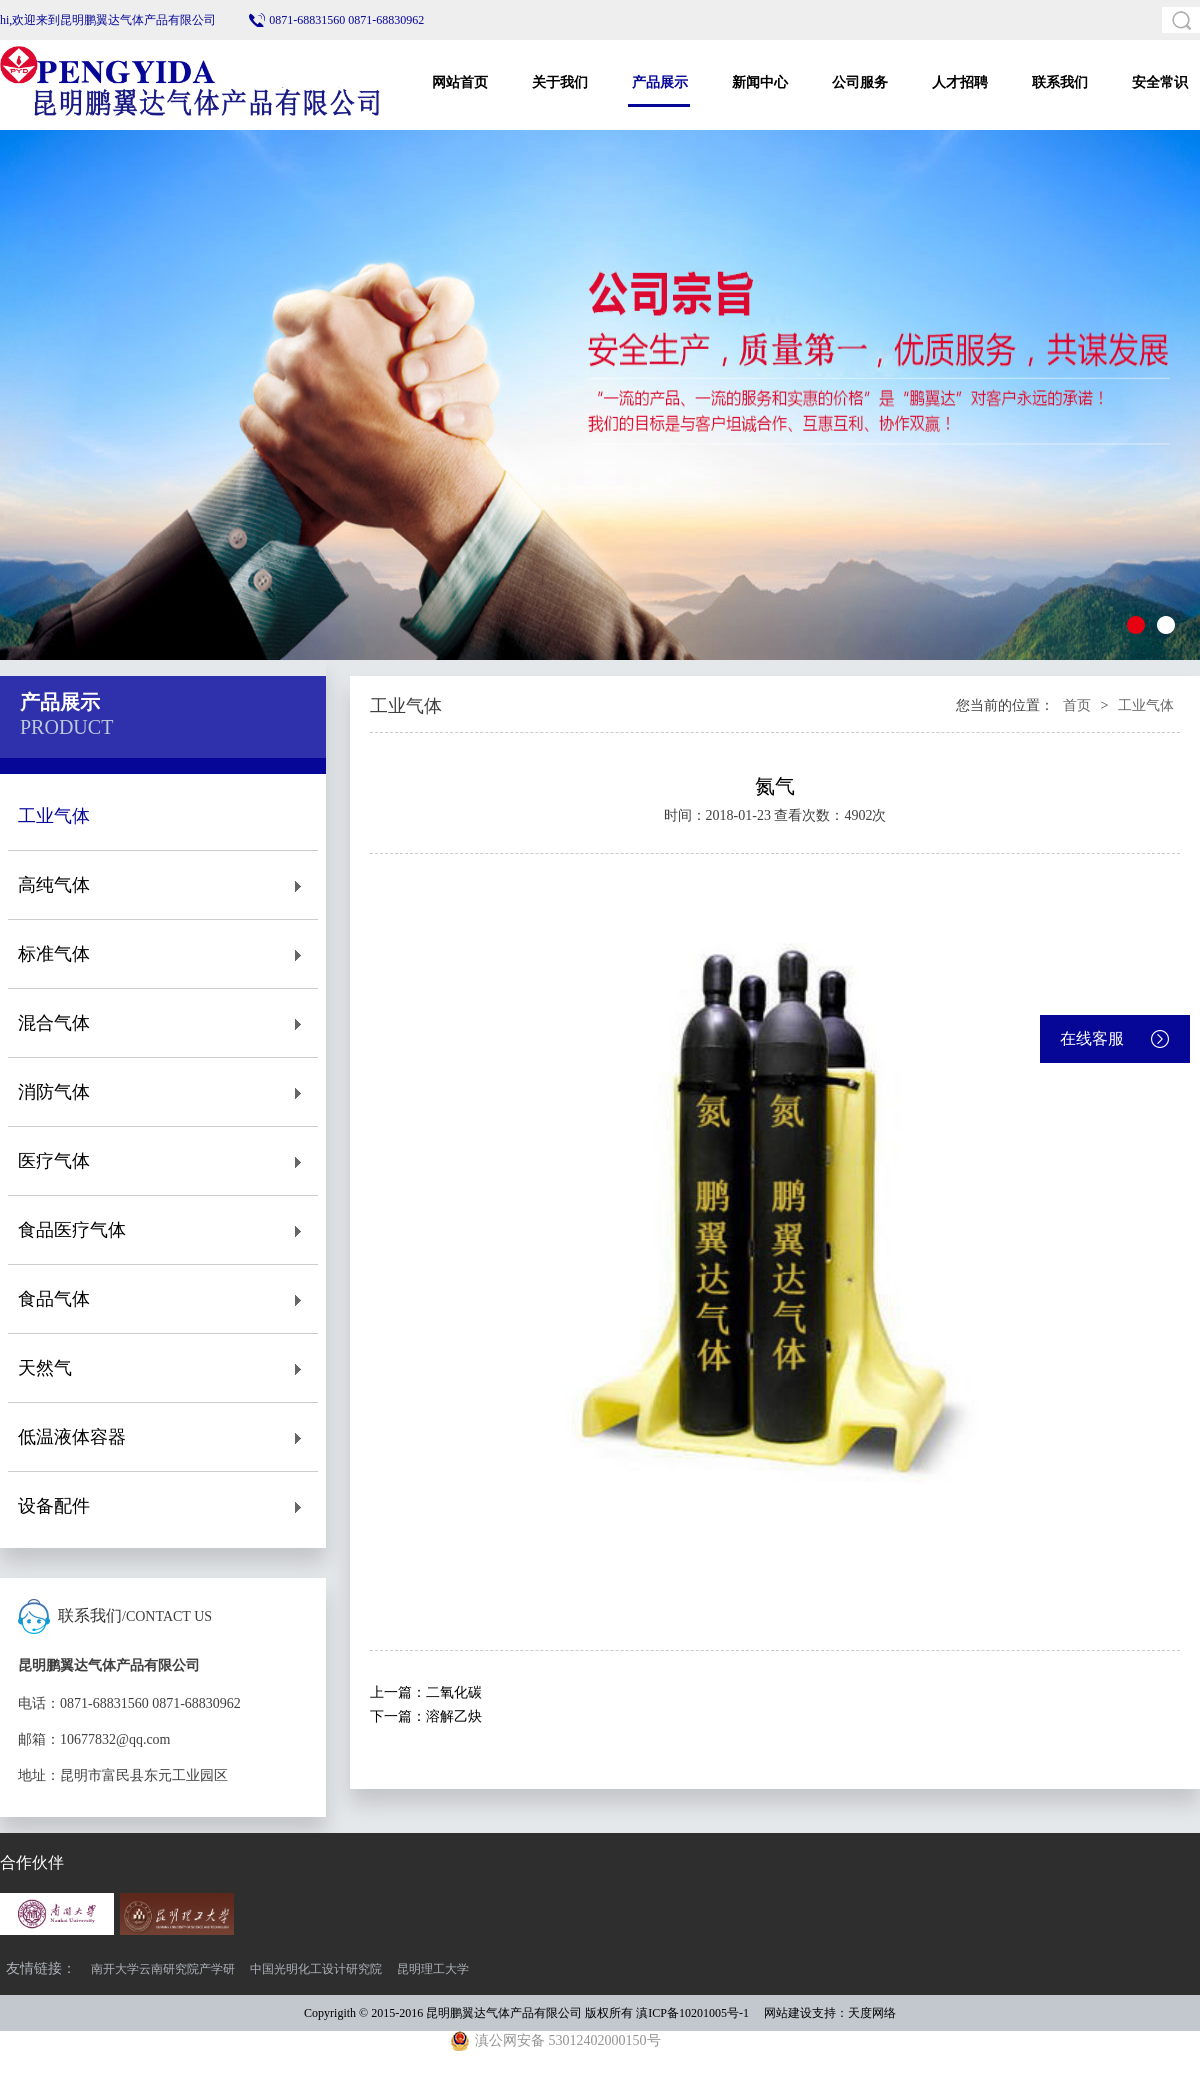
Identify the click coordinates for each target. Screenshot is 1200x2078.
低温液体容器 (163, 1437)
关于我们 (560, 82)
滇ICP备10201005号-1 (692, 2013)
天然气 (163, 1368)
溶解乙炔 (454, 1716)
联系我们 (1060, 82)
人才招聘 (960, 82)
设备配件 (163, 1506)
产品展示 (660, 82)
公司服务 (860, 82)
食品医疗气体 (163, 1230)
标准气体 (163, 954)
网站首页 (460, 82)
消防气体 (163, 1092)
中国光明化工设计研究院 (316, 1969)
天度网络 (872, 2013)
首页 (1077, 705)
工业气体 (163, 816)
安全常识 (1160, 82)
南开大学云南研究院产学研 (163, 1969)
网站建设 (788, 2013)
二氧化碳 (454, 1692)
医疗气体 (163, 1161)
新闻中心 (760, 82)
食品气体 (163, 1299)
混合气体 (163, 1023)
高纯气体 (163, 885)
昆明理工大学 (433, 1969)
